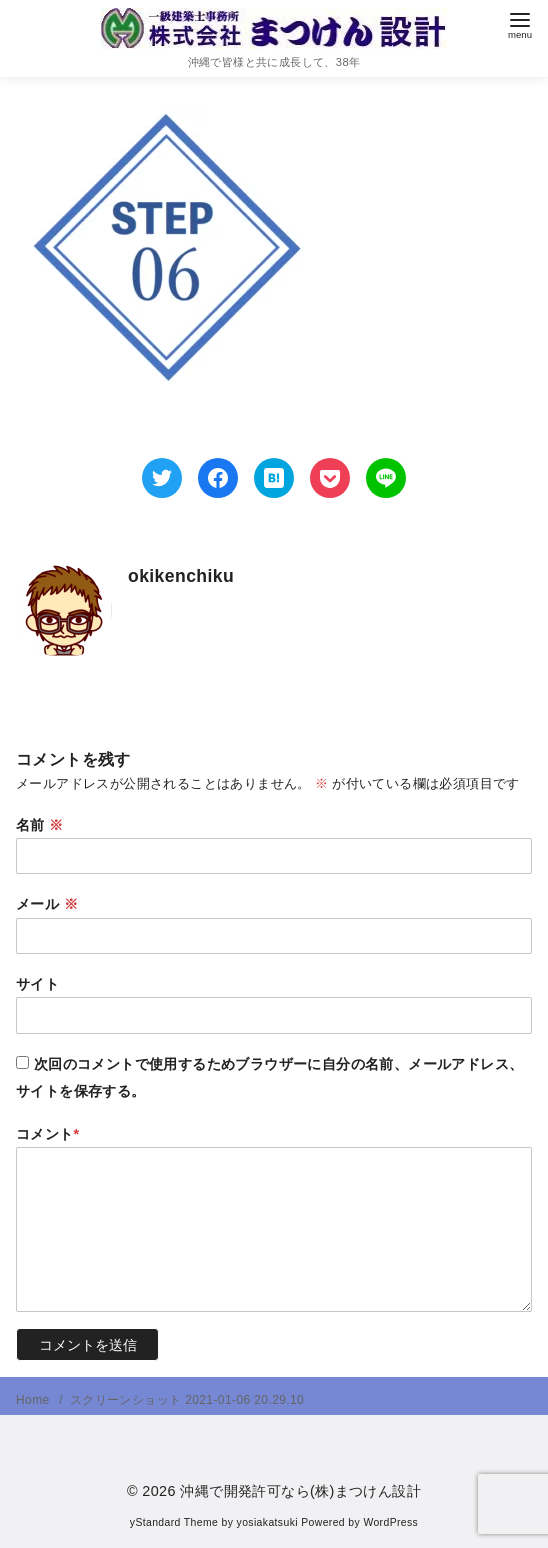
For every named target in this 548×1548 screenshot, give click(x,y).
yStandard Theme (174, 1522)
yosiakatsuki (267, 1522)
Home (34, 1400)
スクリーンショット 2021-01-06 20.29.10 (187, 1400)
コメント (48, 1134)
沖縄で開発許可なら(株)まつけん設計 (300, 1491)
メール (47, 904)
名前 (40, 825)
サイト (37, 984)
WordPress (390, 1522)
